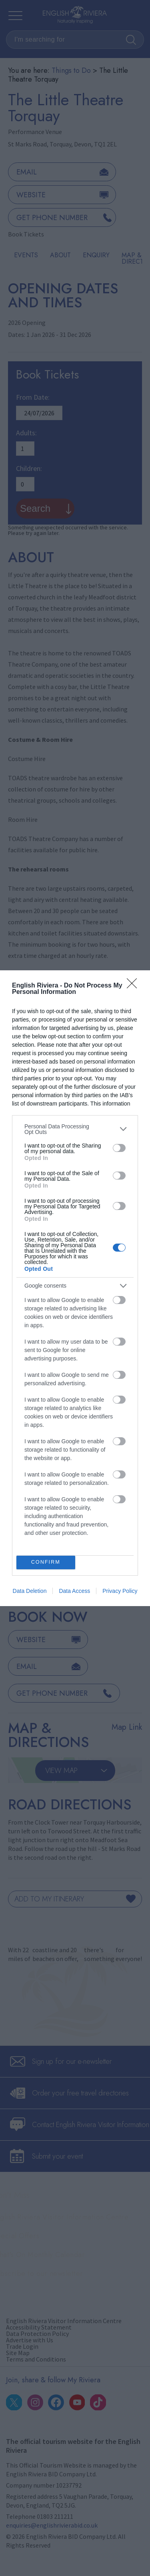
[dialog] (75, 1288)
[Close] (134, 986)
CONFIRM (46, 1562)
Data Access (74, 1591)
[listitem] (75, 1129)
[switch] (119, 1148)
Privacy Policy (119, 1591)
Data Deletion (30, 1591)
